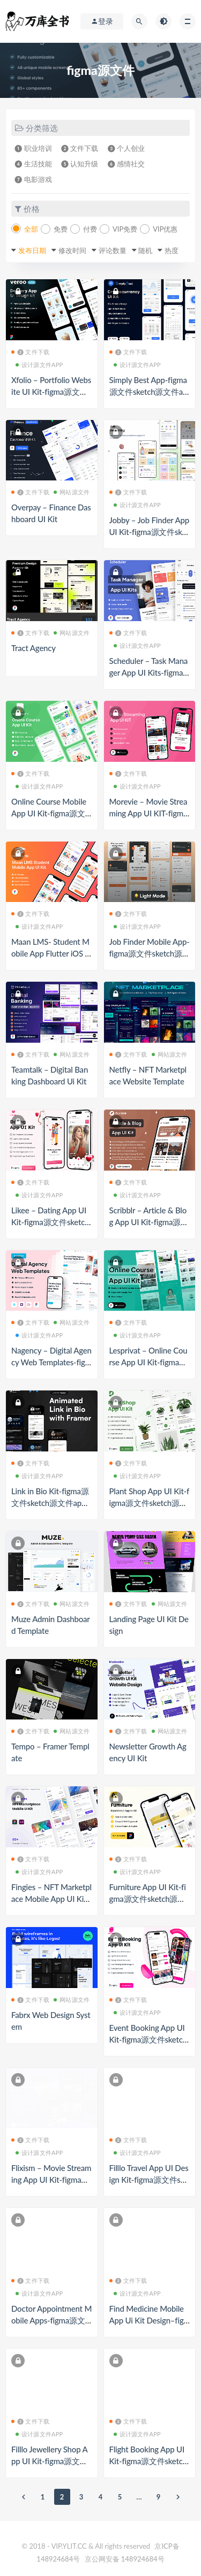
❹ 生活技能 (33, 163)
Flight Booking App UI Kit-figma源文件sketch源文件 (148, 2461)
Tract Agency (33, 648)
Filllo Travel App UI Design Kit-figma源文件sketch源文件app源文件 (149, 2179)
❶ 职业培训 (33, 148)
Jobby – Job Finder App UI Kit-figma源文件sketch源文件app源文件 (149, 531)
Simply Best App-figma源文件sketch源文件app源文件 (148, 391)
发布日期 (32, 250)
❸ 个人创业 (126, 148)
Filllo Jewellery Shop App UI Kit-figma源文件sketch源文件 (51, 2461)
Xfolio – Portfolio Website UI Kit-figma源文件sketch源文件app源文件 (51, 391)
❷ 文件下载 (80, 148)
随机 (145, 250)
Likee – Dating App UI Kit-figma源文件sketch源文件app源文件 (50, 1222)
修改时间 (72, 250)
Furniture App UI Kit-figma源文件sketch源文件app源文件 (147, 1898)
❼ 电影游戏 (33, 179)
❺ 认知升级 (80, 163)
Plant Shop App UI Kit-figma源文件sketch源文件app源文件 (149, 1502)
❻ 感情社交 (126, 163)
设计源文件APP (39, 364)
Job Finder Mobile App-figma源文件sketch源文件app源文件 (149, 953)
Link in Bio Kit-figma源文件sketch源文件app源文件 (50, 1502)
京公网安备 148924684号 (125, 2559)
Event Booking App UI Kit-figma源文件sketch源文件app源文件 (148, 2039)
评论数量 (112, 250)
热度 (171, 250)
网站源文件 (72, 491)
